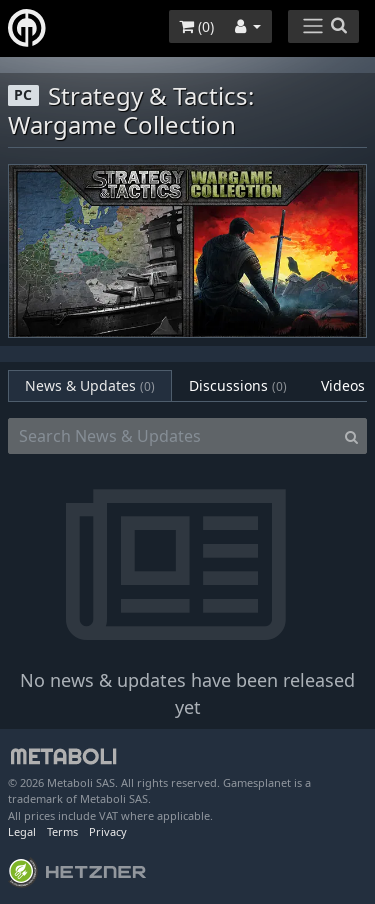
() (196, 26)
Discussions (238, 385)
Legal (22, 831)
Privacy (108, 831)
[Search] (351, 436)
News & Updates (90, 385)
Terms (62, 831)
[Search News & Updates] (172, 436)
